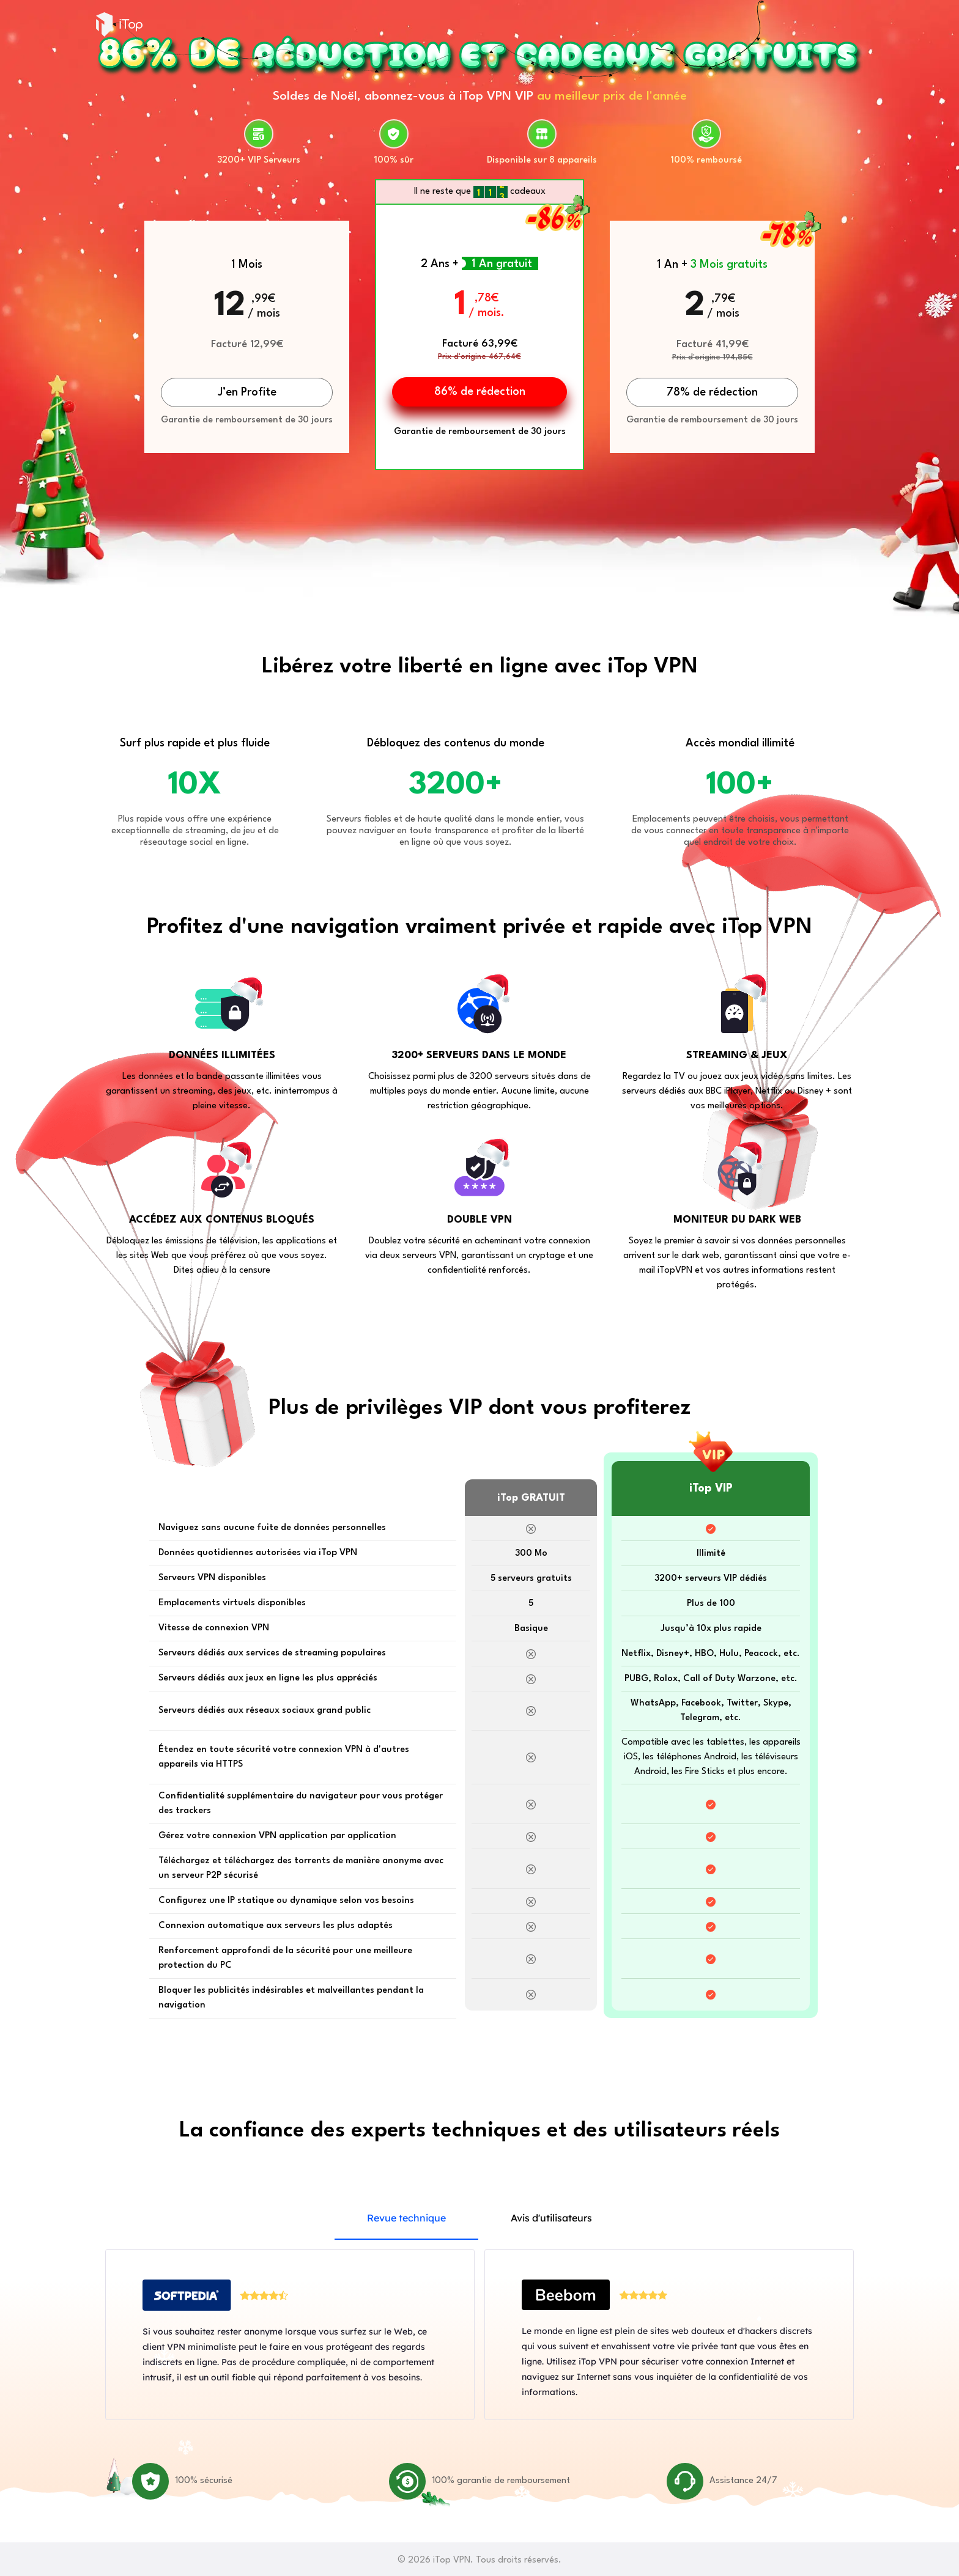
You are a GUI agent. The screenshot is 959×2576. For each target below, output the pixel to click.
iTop (119, 24)
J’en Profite (247, 392)
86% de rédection (479, 391)
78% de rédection (712, 392)
